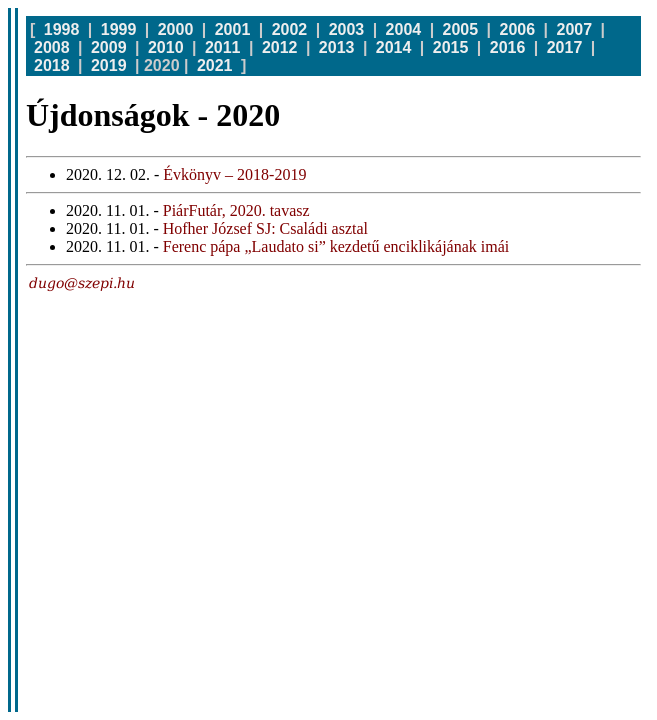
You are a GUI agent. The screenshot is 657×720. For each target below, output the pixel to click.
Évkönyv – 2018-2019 (234, 174)
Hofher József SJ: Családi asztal (265, 228)
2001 (233, 29)
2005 (461, 29)
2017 (565, 47)
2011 (223, 47)
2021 (215, 65)
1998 (62, 29)
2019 (109, 65)
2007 (575, 29)
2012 (280, 47)
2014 (394, 47)
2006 (518, 29)
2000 (176, 29)
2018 (52, 65)
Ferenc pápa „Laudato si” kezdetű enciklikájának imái (336, 246)
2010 (166, 47)
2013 (337, 47)
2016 (508, 47)
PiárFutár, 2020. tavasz (236, 210)
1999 (119, 29)
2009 (109, 47)
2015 (451, 47)
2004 (404, 29)
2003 (347, 29)
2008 (52, 47)
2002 (290, 29)
